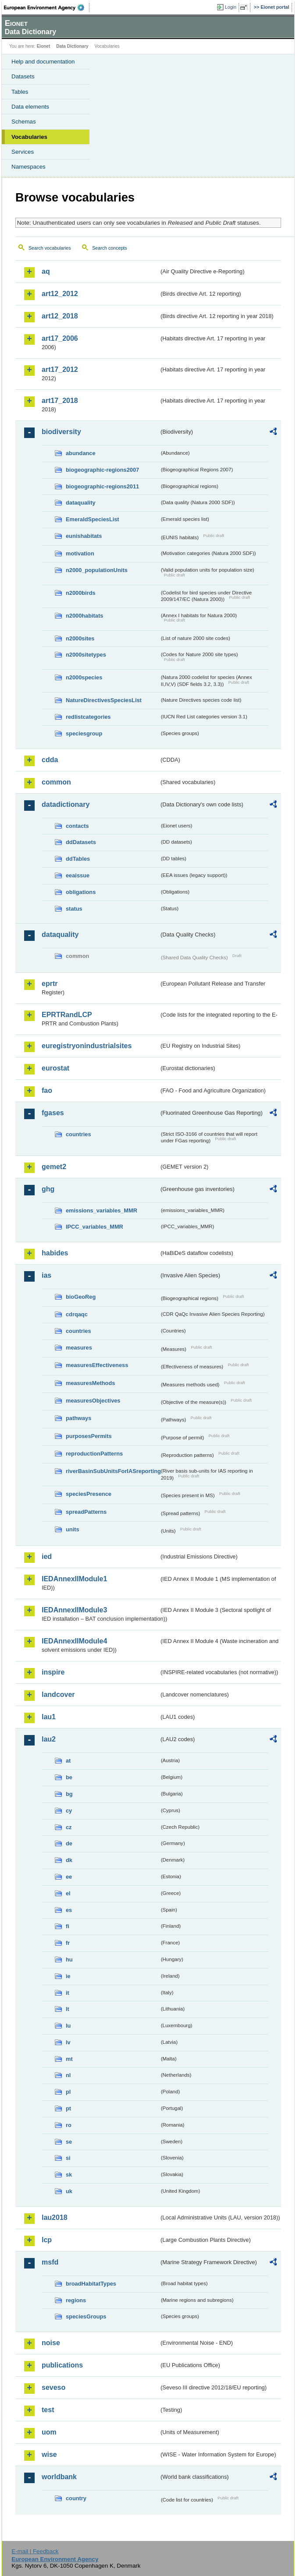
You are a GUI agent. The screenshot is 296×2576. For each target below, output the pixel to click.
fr (68, 1943)
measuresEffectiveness (97, 1365)
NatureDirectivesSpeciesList (104, 700)
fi (67, 1926)
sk (69, 2174)
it (67, 1992)
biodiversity (61, 431)
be (69, 1777)
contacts (77, 826)
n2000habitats (84, 615)
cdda (50, 759)
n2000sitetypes (86, 654)
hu (69, 1959)
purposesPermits (89, 1436)
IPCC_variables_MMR (94, 1226)
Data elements (30, 106)
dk (69, 1860)
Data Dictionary (72, 46)
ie (68, 1976)
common (56, 782)
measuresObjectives (93, 1400)
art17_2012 (60, 369)
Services (22, 151)
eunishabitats (84, 536)
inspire (53, 1672)
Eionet (43, 46)
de (69, 1843)
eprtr (49, 983)
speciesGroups (86, 2316)
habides (55, 1253)
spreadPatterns (86, 1512)
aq (46, 271)
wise (49, 2454)
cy (69, 1810)
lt (67, 2009)
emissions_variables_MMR (101, 1210)
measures (79, 1347)
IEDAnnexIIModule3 (74, 1610)
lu (68, 2025)
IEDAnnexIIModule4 (74, 1641)
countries (78, 1134)
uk (69, 2191)
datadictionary (65, 804)
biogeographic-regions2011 (102, 486)
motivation (80, 553)
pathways (78, 1418)
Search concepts (109, 248)
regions (76, 2300)
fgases (53, 1113)
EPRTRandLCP (67, 1014)
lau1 (49, 1717)
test (48, 2409)
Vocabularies (29, 137)
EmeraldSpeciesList (92, 519)
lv (68, 2042)
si (68, 2158)
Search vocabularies (50, 248)
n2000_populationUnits (97, 570)
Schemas (23, 121)
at (68, 1760)
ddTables (78, 858)
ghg (48, 1189)
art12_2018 (60, 316)
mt (69, 2059)
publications (62, 2365)
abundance (81, 453)
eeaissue (77, 875)
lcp (47, 2240)
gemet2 (54, 1166)
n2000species (84, 677)
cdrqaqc (77, 1314)
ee (69, 1876)
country (76, 2498)
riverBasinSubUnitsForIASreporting (112, 1471)
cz (69, 1827)
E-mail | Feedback (34, 2551)
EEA (46, 7)
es (69, 1910)
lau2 (49, 1739)
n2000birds (81, 593)
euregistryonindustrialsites (87, 1045)
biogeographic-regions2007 (102, 469)
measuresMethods (90, 1383)
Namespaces (28, 166)
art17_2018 (60, 400)
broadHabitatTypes (91, 2283)
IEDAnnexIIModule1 (74, 1579)
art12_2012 (60, 293)
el (68, 1893)
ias (46, 1275)
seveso (53, 2387)
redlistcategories (88, 717)
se (69, 2141)
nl (68, 2075)
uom (49, 2432)
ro (68, 2125)
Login (230, 7)
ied (47, 1556)
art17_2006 (60, 338)
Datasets (23, 76)
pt (68, 2108)
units (72, 1529)
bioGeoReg (81, 1296)
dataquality (81, 502)
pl (68, 2091)
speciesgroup (84, 733)
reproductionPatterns (94, 1453)
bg (69, 1794)
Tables (20, 91)
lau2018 (55, 2217)
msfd (50, 2262)
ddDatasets (81, 842)
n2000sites (80, 638)
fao (47, 1090)
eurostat (55, 1068)
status (74, 908)
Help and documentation (43, 61)
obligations (81, 892)
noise (51, 2342)
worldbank (59, 2477)
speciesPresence (88, 1494)
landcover (58, 1694)
